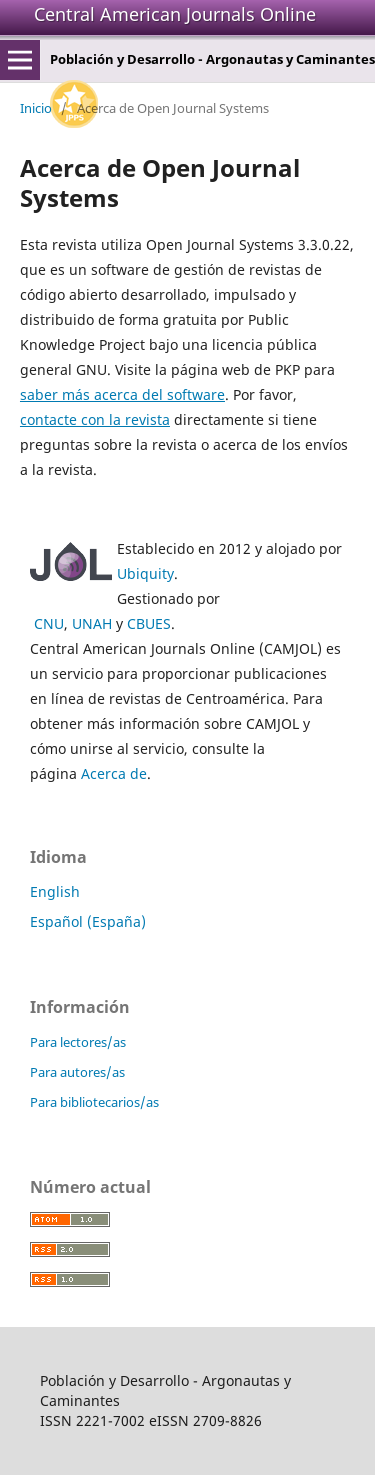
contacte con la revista (95, 419)
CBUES (149, 623)
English (55, 891)
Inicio (36, 108)
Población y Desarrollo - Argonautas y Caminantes (212, 59)
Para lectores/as (78, 1042)
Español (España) (88, 921)
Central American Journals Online (175, 14)
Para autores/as (77, 1072)
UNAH (92, 623)
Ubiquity (145, 573)
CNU (49, 623)
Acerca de (114, 773)
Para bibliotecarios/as (94, 1102)
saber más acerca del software (122, 394)
